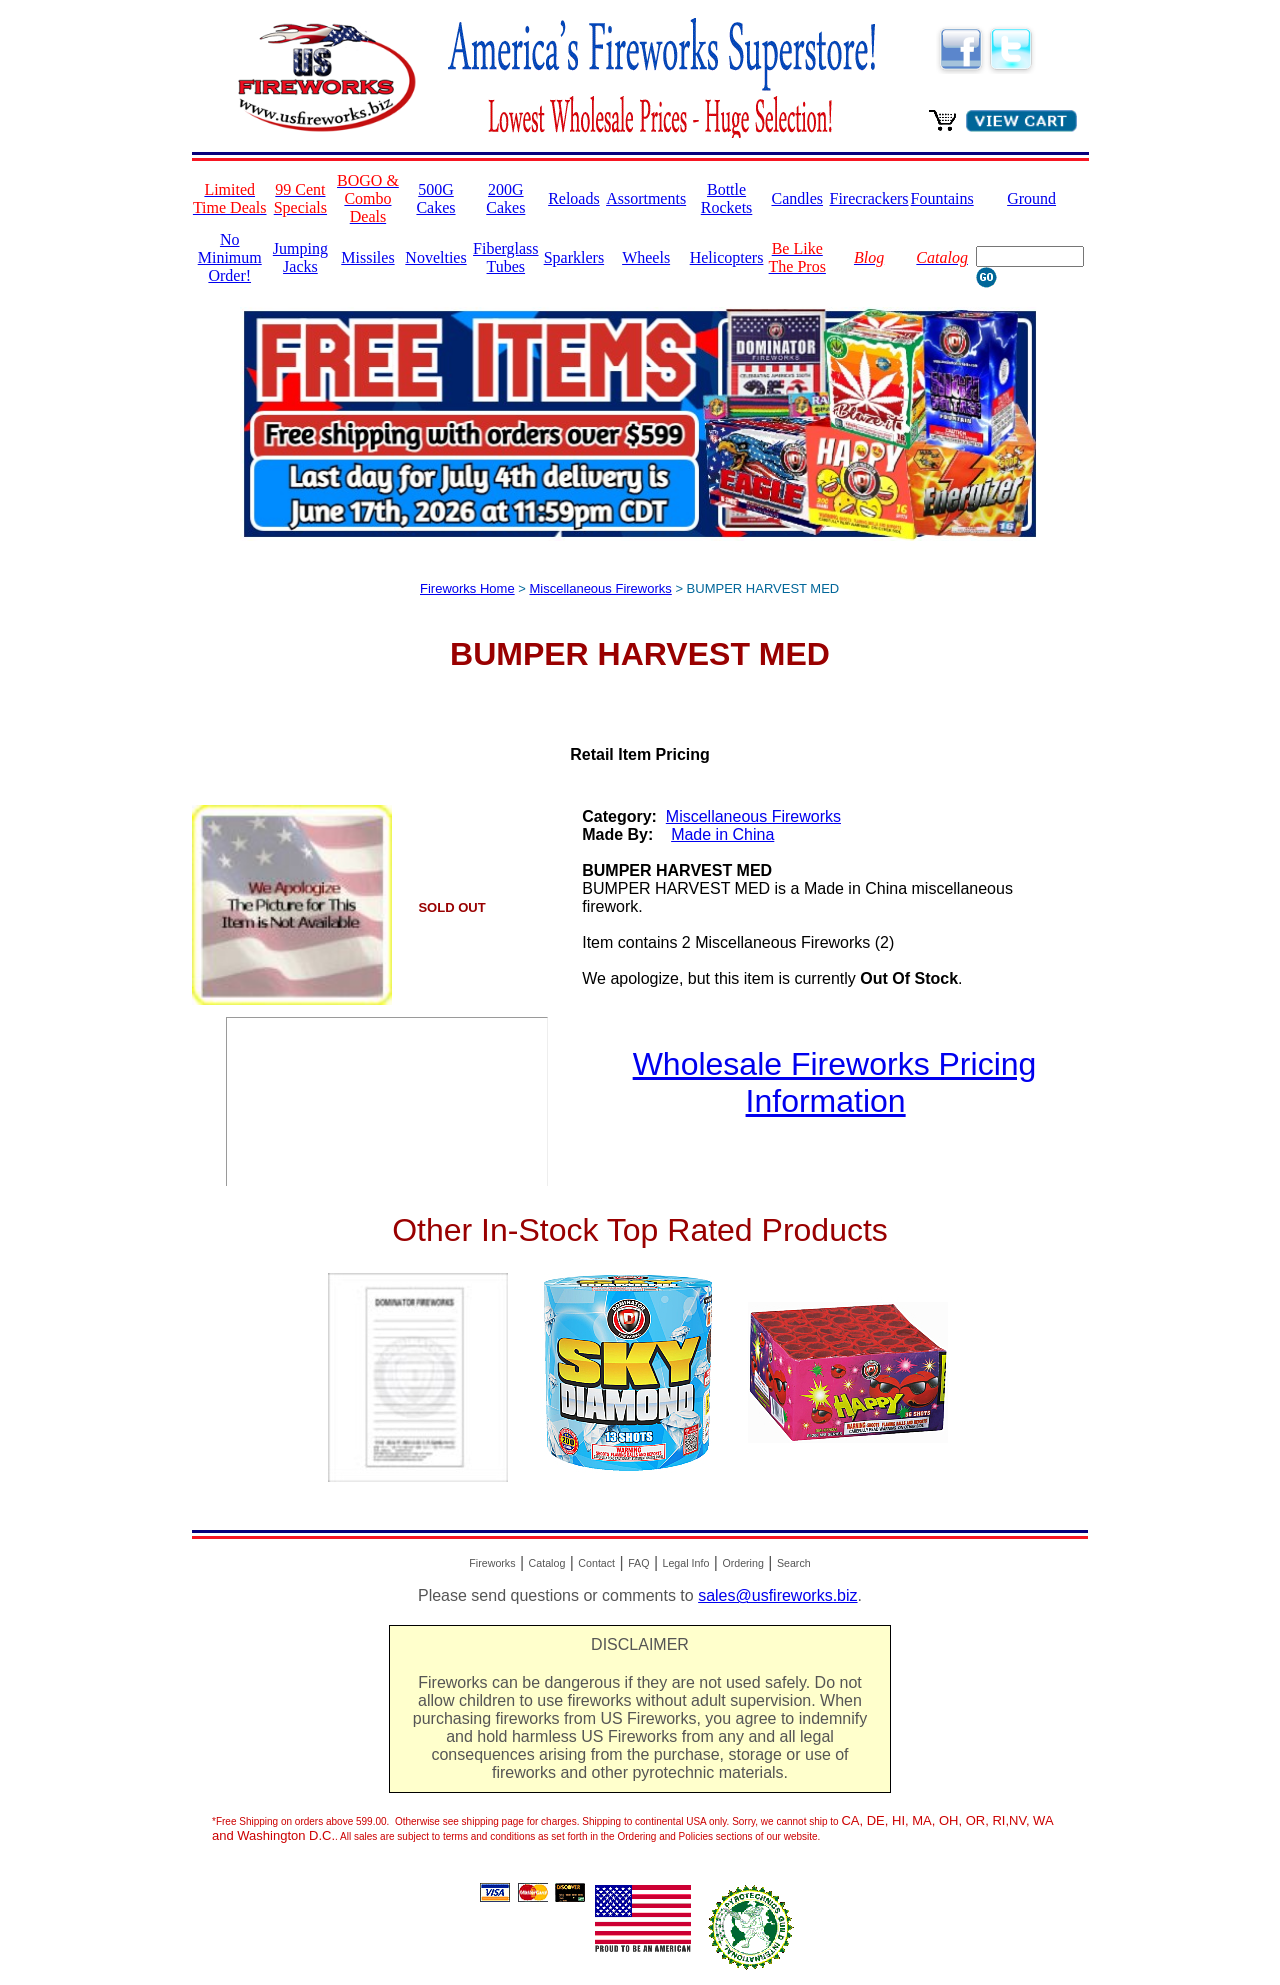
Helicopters (727, 257)
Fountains (942, 198)
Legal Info (686, 1563)
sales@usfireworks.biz (777, 1595)
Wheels (646, 257)
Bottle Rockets (727, 198)
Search (794, 1563)
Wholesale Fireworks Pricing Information (835, 1082)
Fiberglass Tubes (505, 257)
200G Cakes (505, 198)
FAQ (638, 1563)
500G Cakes (435, 198)
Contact (596, 1563)
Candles (797, 198)
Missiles (367, 257)
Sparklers (574, 257)
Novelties (435, 257)
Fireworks (492, 1563)
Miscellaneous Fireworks (600, 588)
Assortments (646, 198)
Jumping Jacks (300, 257)
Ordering (742, 1563)
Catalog (547, 1563)
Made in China (722, 834)
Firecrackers (869, 198)
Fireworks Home (467, 588)
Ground (1031, 198)
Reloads (574, 198)
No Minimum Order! (230, 257)
